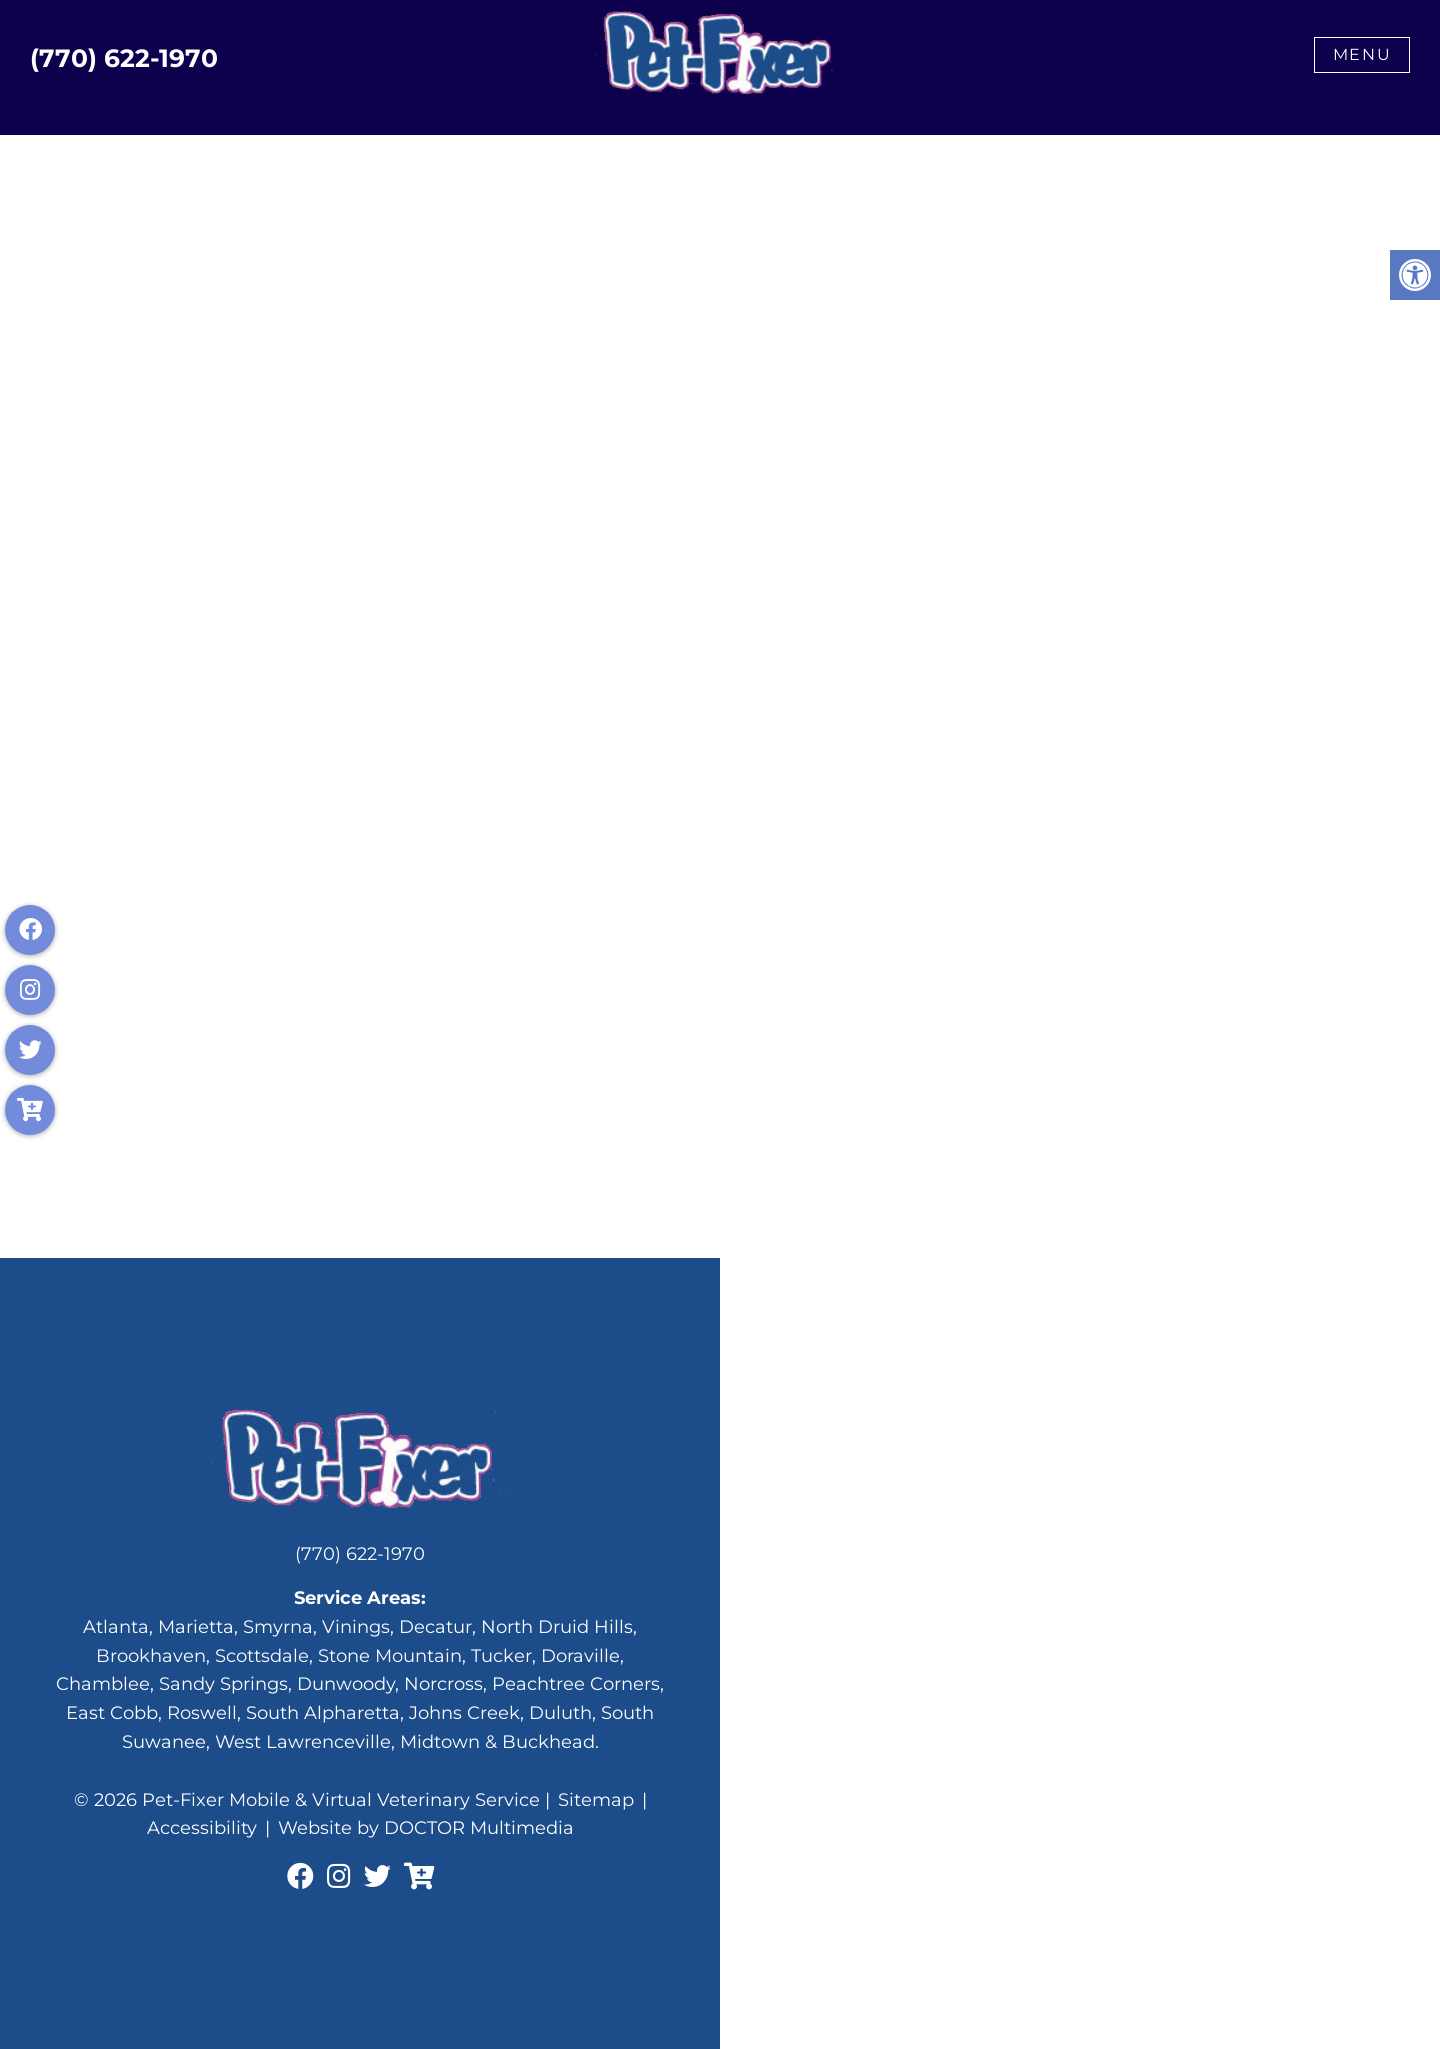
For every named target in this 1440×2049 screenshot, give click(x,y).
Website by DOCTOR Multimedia (426, 1828)
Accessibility (202, 1828)
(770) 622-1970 (124, 58)
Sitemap (596, 1800)
